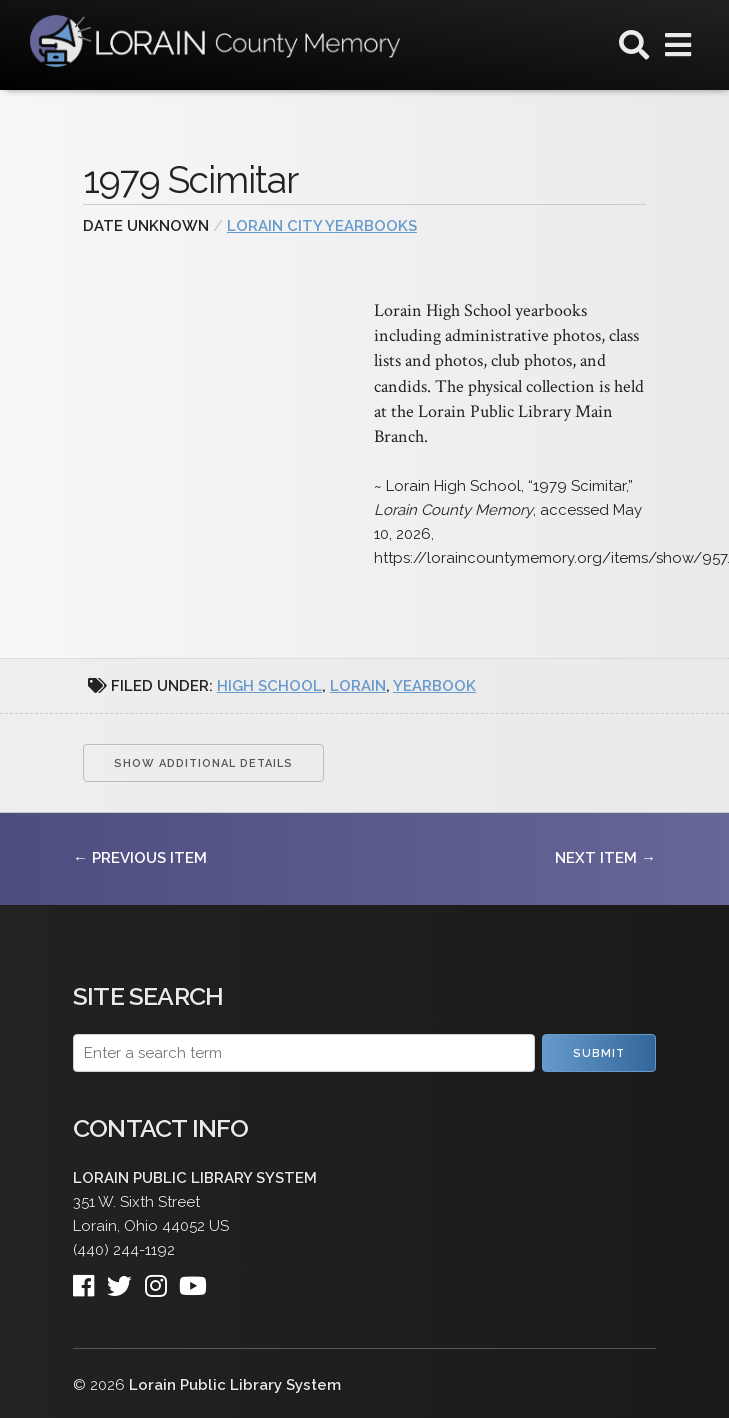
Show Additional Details (203, 763)
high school (269, 686)
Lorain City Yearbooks (322, 226)
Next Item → (605, 858)
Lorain (358, 686)
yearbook (434, 686)
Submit (599, 1053)
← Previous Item (140, 858)
